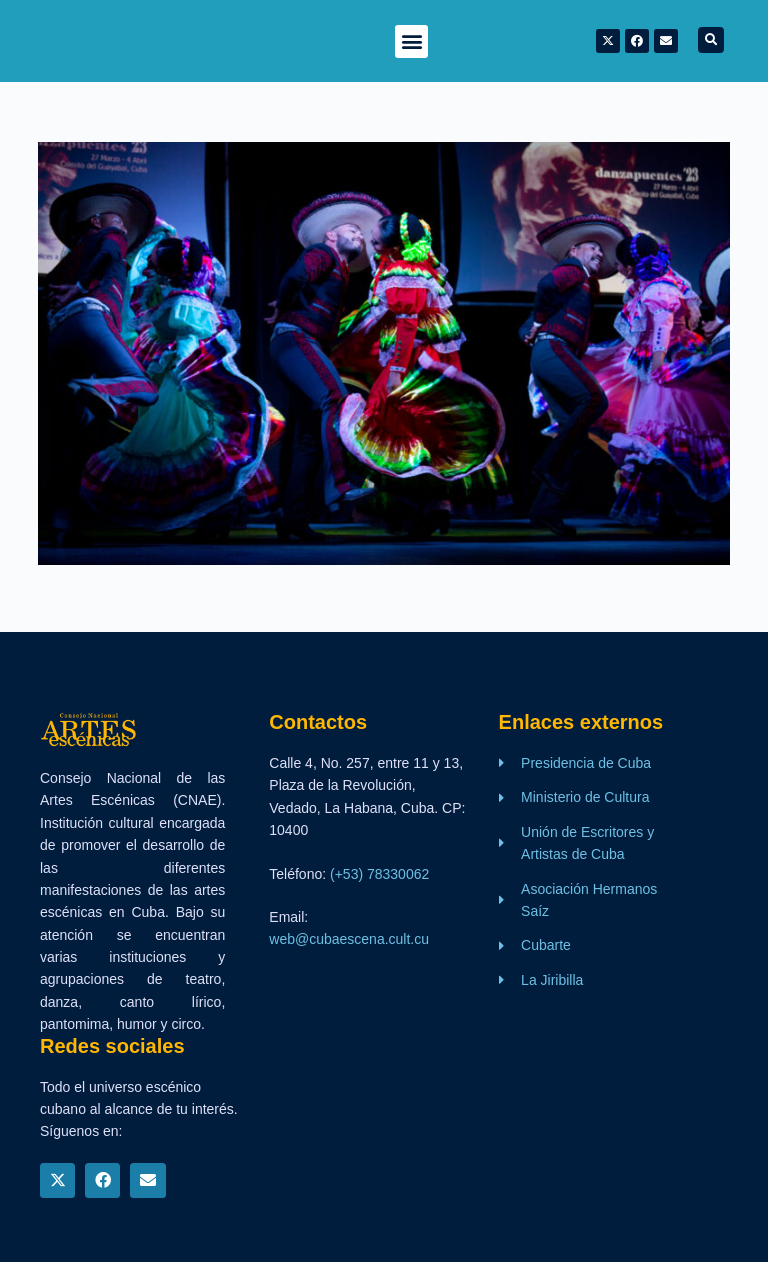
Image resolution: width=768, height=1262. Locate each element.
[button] (411, 41)
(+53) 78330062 (379, 874)
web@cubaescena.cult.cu (349, 939)
